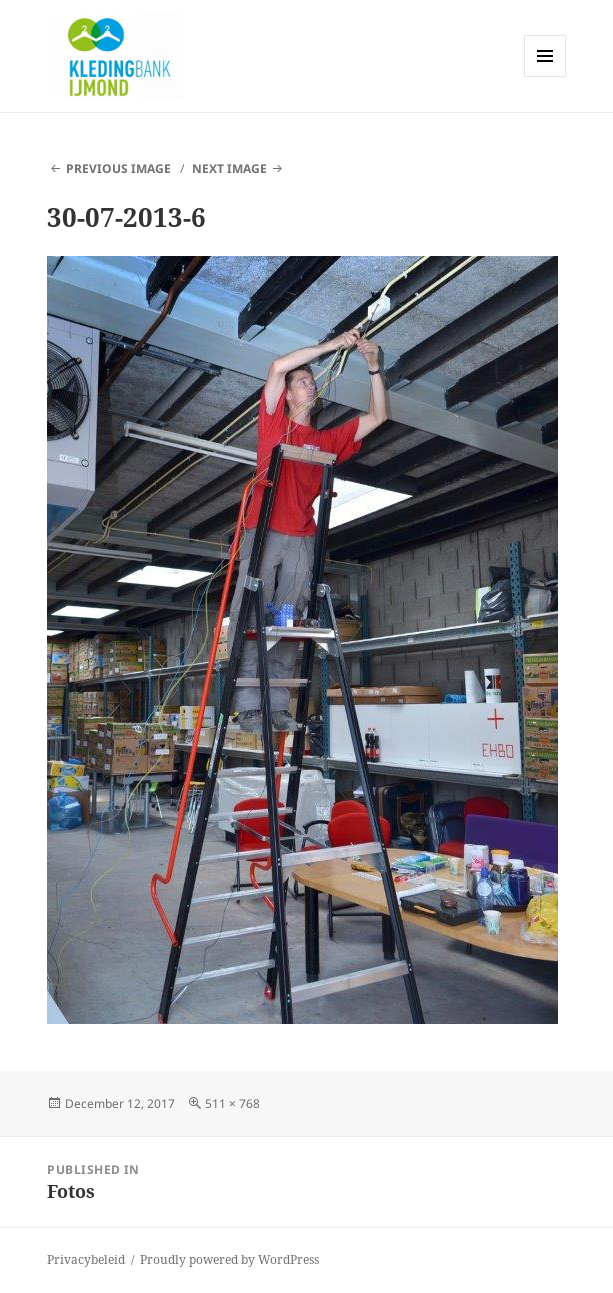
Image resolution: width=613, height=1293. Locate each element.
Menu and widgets (545, 76)
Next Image (229, 168)
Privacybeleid (86, 1259)
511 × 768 (232, 1103)
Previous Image (118, 168)
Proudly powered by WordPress (229, 1259)
